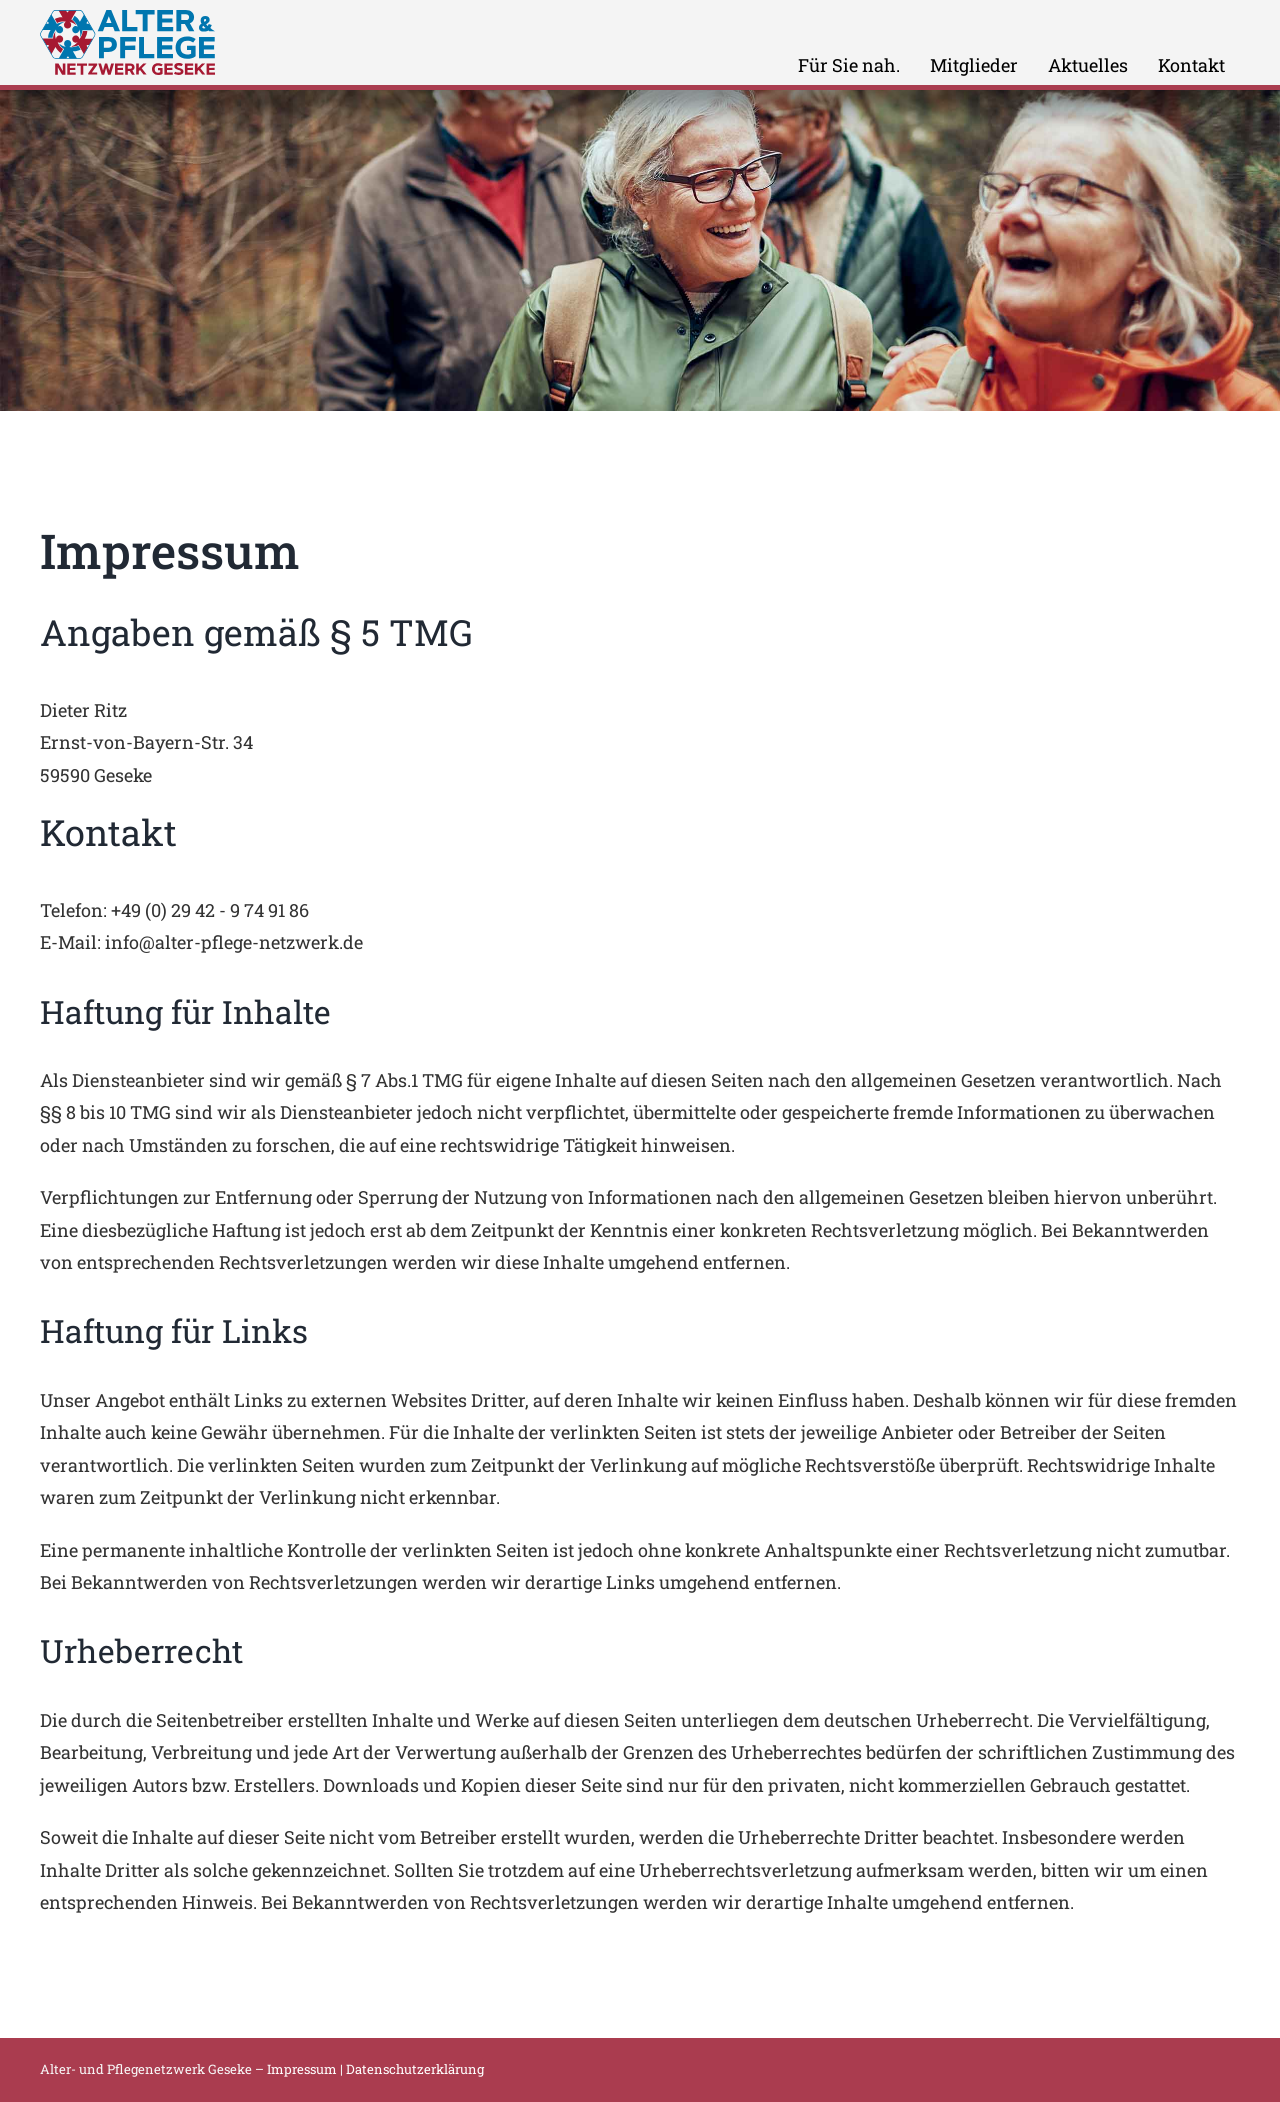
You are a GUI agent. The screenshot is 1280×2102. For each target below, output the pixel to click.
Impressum (302, 2069)
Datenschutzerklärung (415, 2069)
